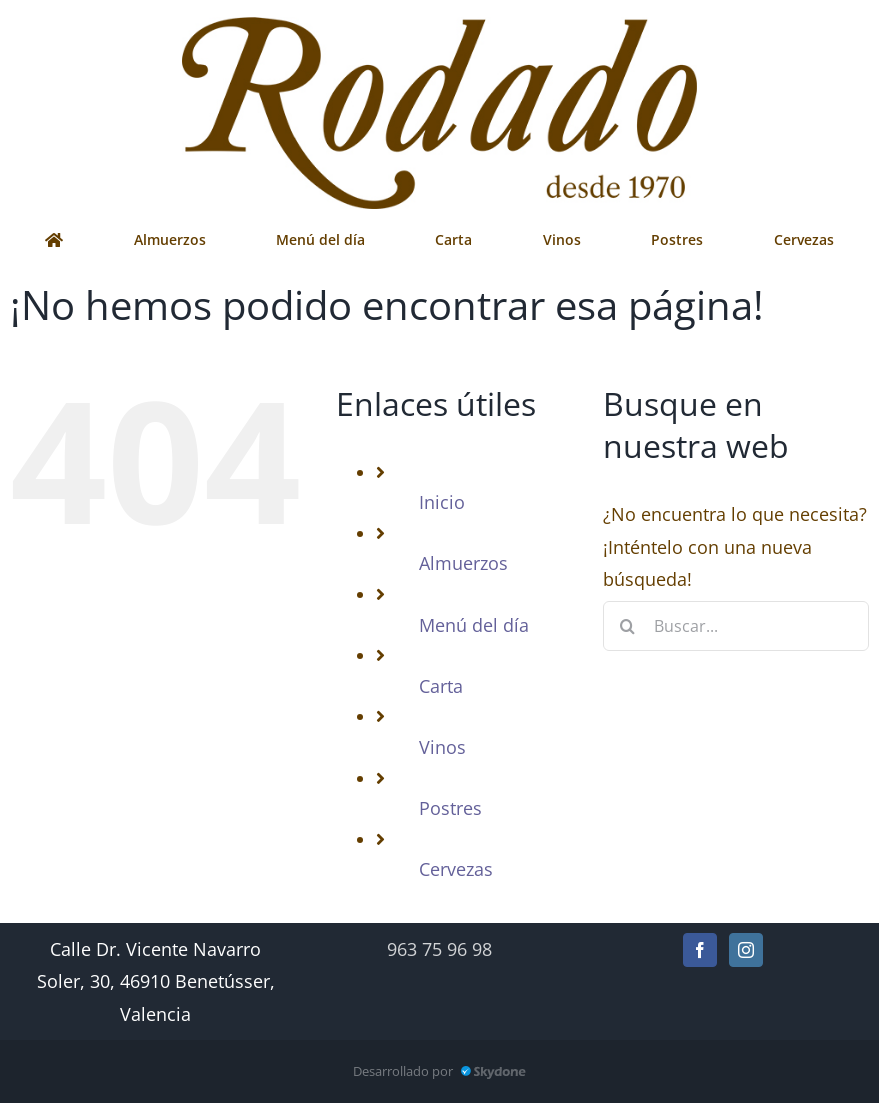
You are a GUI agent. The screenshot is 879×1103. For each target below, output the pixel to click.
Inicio (442, 502)
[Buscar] (628, 626)
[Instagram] (746, 950)
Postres (450, 808)
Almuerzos (463, 563)
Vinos (442, 747)
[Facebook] (700, 950)
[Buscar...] (736, 626)
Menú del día (474, 625)
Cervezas (456, 869)
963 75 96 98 (439, 949)
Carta (441, 686)
